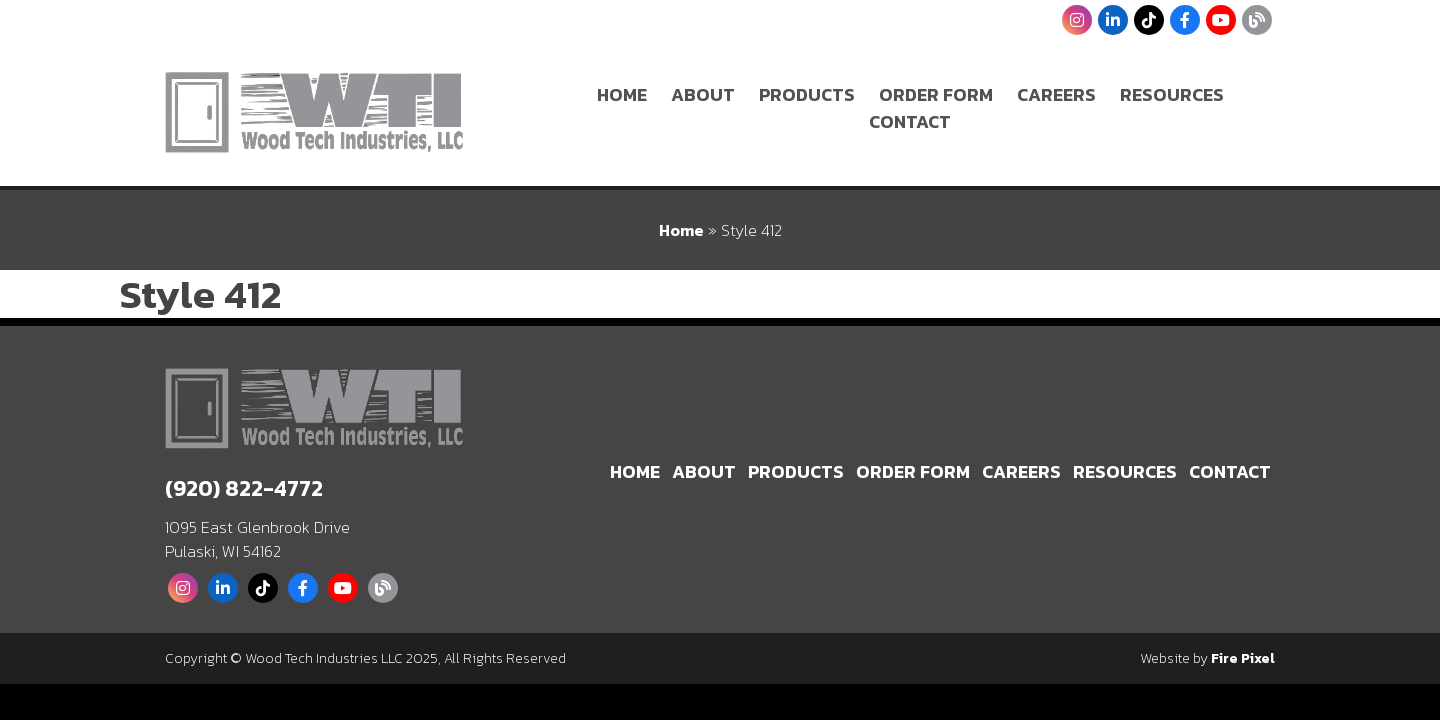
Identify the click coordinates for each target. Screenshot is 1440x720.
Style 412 (200, 294)
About (703, 94)
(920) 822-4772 (244, 488)
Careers (1056, 94)
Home (622, 94)
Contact (910, 121)
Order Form (936, 94)
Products (807, 94)
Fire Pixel (1243, 658)
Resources (1172, 94)
